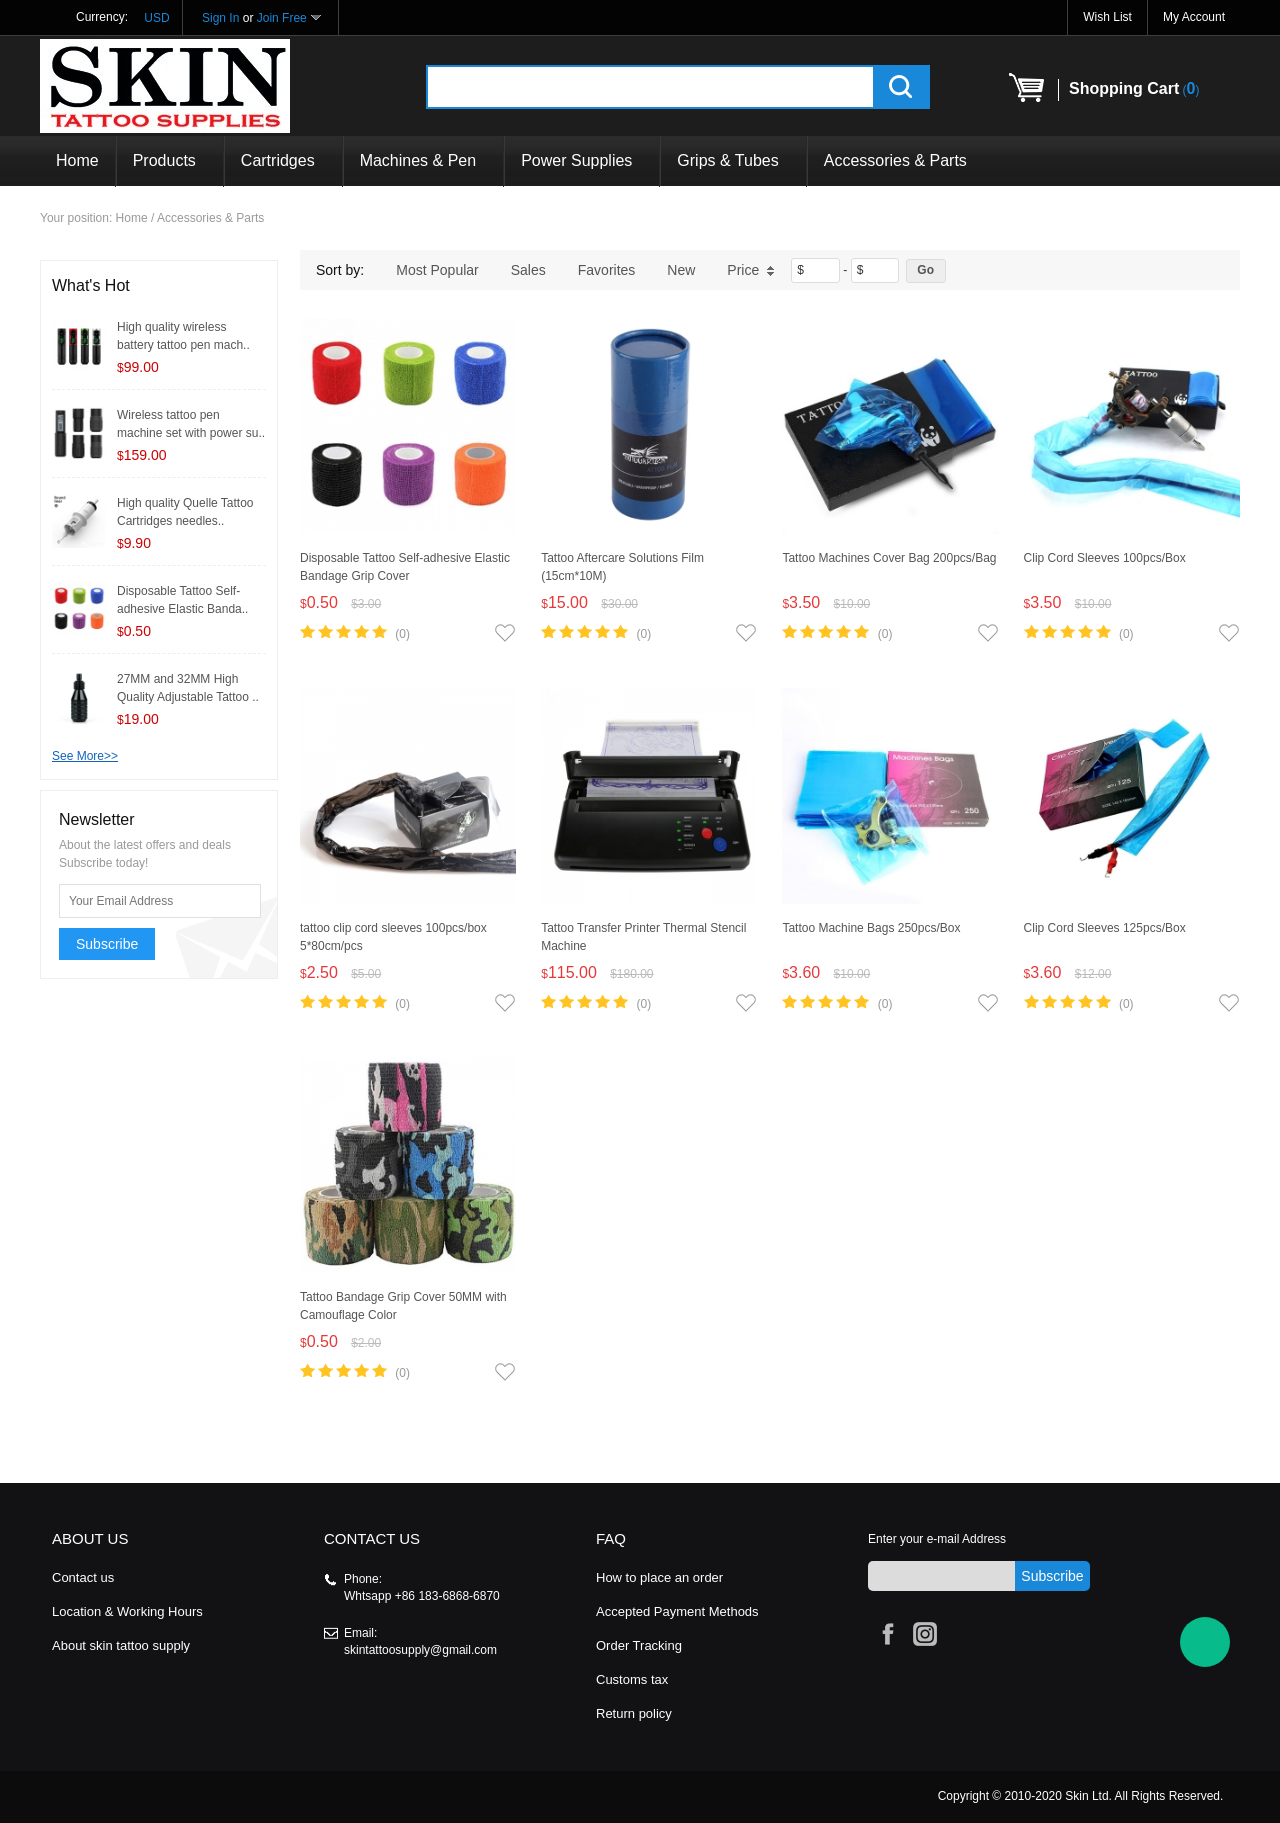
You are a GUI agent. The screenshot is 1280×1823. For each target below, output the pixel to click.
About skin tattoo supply (121, 1645)
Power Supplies (582, 160)
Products (170, 160)
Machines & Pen (424, 160)
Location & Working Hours (127, 1611)
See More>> (85, 756)
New (681, 270)
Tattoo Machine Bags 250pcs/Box (871, 928)
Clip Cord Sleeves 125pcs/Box (1105, 928)
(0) (402, 634)
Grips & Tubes (733, 160)
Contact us (83, 1577)
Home (77, 160)
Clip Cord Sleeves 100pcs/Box (1105, 558)
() (1134, 88)
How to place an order (659, 1577)
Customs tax (632, 1679)
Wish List (1107, 17)
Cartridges (283, 160)
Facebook (885, 1631)
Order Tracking (639, 1645)
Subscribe (107, 944)
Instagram (922, 1631)
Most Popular (437, 270)
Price (751, 270)
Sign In (220, 18)
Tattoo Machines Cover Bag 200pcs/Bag (889, 558)
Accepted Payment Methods (677, 1611)
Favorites (607, 270)
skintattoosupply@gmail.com (420, 1650)
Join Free (282, 18)
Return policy (634, 1713)
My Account (1194, 17)
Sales (528, 270)
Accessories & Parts (895, 160)
